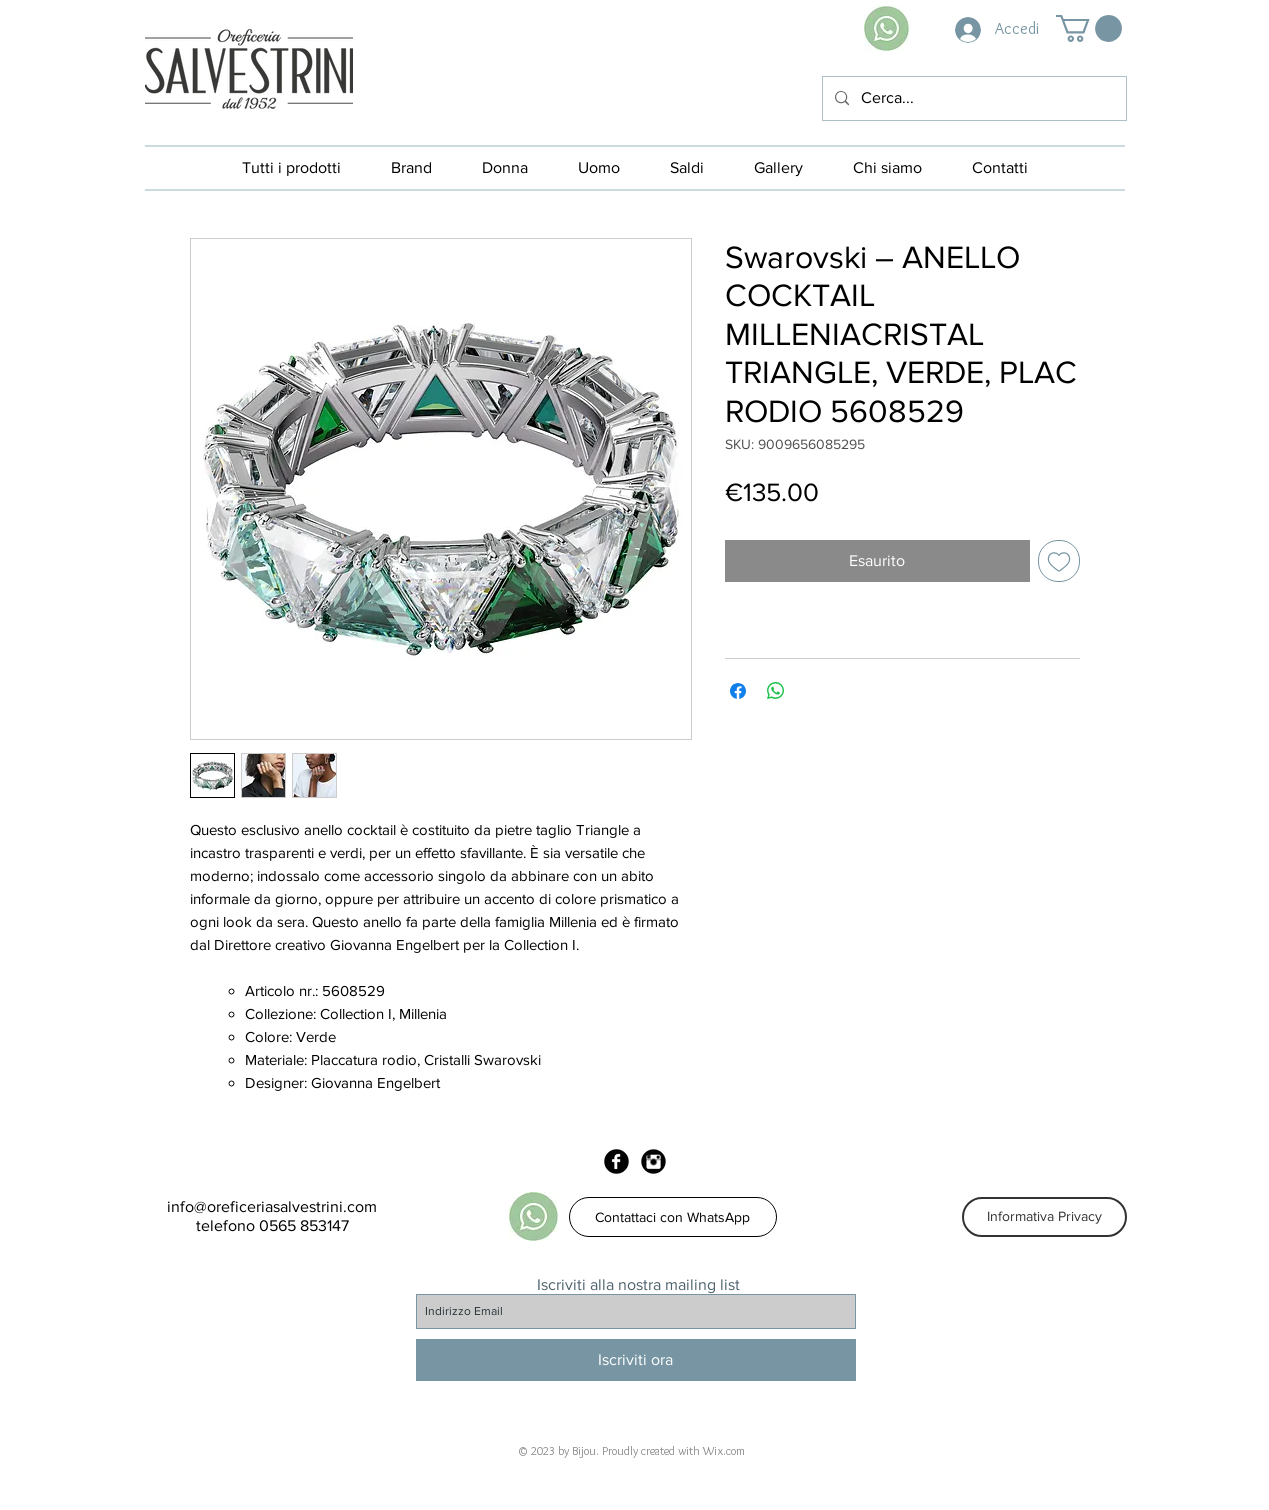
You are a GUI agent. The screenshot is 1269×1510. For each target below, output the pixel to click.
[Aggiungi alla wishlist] (1059, 561)
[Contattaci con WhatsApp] (673, 1217)
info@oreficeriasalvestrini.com (272, 1206)
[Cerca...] (972, 98)
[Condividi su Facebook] (738, 691)
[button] (1089, 28)
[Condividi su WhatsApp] (776, 691)
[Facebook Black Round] (616, 1161)
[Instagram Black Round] (653, 1161)
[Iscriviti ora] (636, 1360)
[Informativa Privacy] (1044, 1217)
